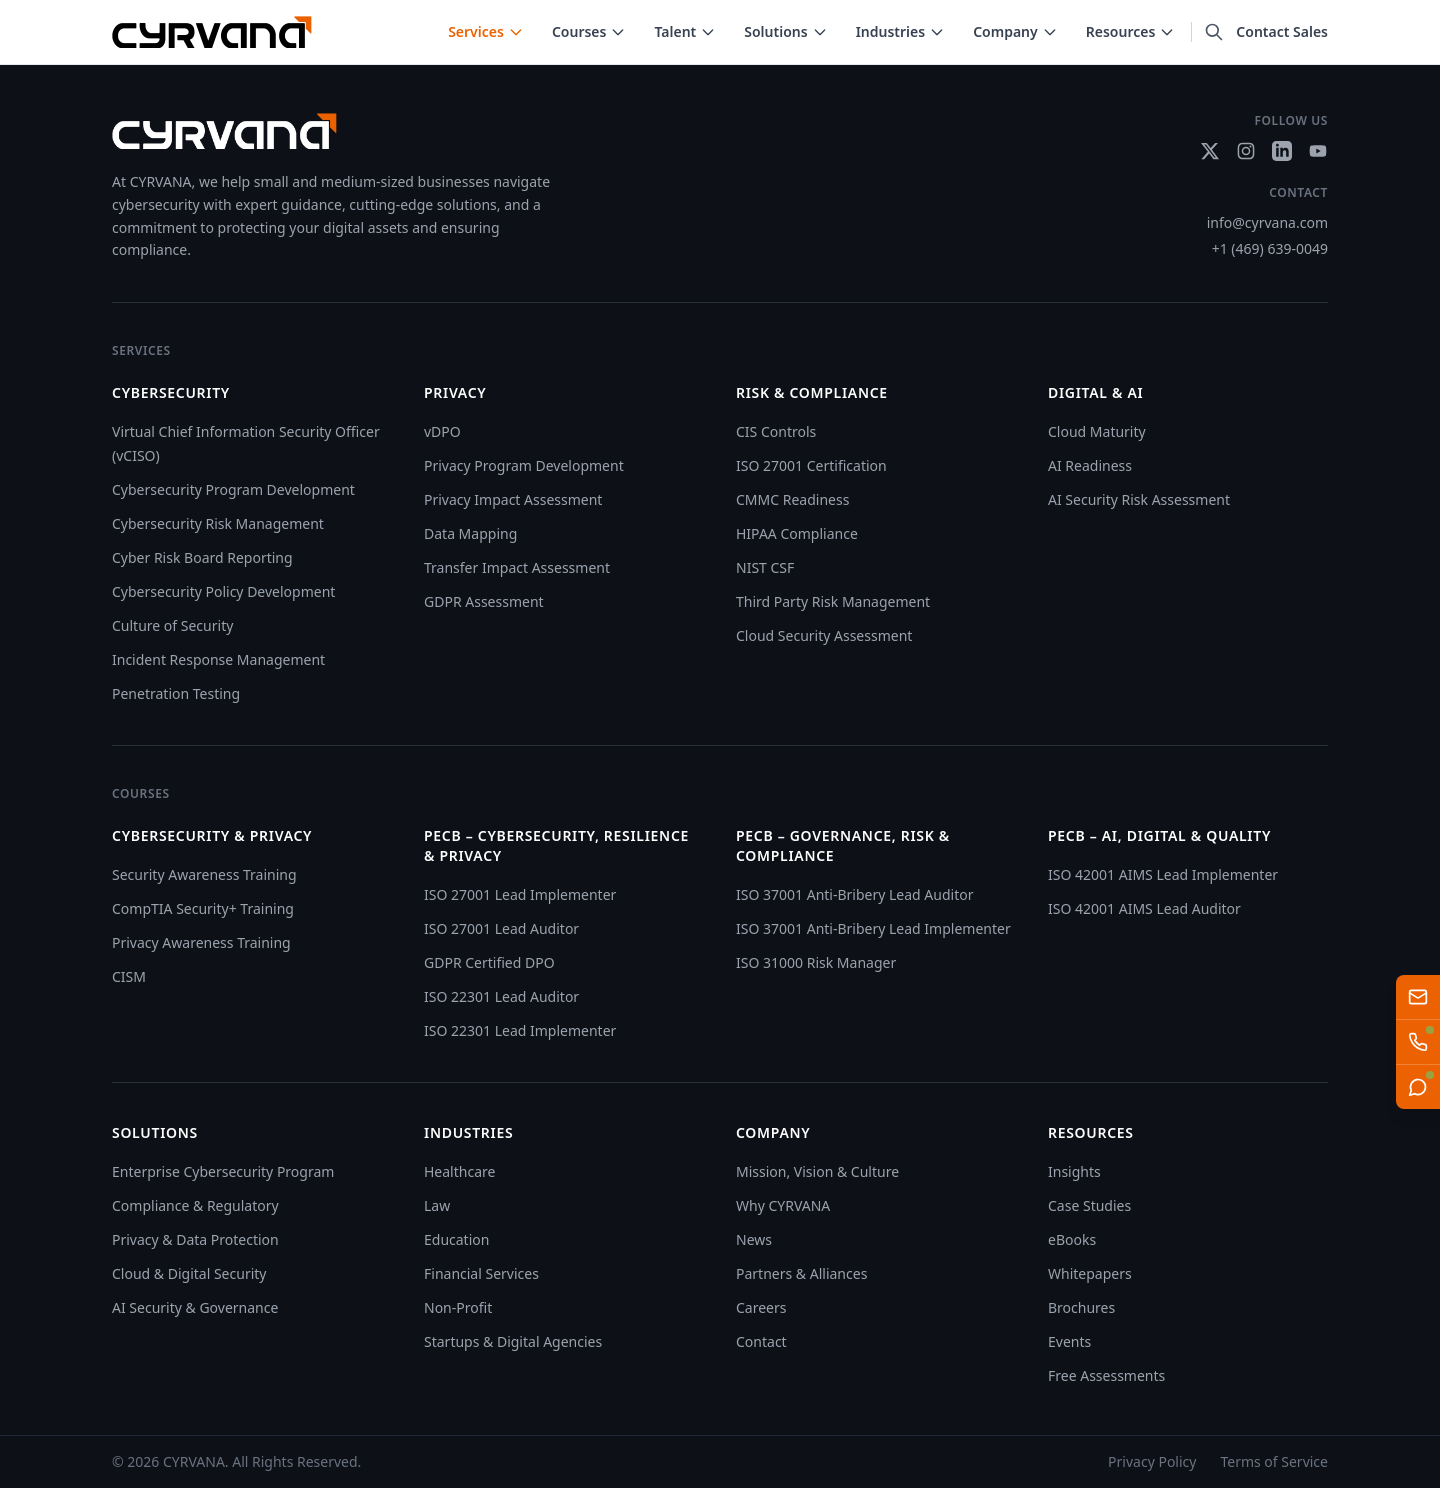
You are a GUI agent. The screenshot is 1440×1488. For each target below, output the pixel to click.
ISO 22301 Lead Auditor (501, 996)
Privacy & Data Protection (195, 1239)
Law (437, 1205)
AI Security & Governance (195, 1307)
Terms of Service (1274, 1461)
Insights (1074, 1171)
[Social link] (1210, 151)
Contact (761, 1341)
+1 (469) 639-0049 (1270, 248)
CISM (129, 976)
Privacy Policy (1152, 1461)
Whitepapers (1090, 1273)
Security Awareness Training (204, 874)
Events (1069, 1341)
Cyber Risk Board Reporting (202, 557)
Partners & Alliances (801, 1273)
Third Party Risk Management (833, 601)
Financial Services (481, 1273)
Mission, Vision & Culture (817, 1171)
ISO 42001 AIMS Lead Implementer (1163, 874)
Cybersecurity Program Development (233, 489)
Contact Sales (1282, 31)
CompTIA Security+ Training (203, 908)
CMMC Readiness (792, 499)
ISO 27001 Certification (811, 465)
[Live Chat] (1418, 1087)
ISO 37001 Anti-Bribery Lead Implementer (873, 928)
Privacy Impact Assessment (513, 499)
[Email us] (1418, 997)
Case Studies (1089, 1205)
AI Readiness (1090, 465)
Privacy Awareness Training (201, 942)
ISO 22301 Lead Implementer (520, 1030)
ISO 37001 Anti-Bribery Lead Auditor (854, 894)
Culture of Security (172, 625)
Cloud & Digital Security (189, 1273)
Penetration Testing (176, 693)
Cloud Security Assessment (824, 635)
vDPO (442, 431)
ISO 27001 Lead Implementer (520, 894)
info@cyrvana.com (1267, 222)
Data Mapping (470, 533)
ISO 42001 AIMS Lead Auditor (1144, 908)
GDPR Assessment (484, 601)
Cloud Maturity (1097, 431)
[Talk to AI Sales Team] (1418, 1042)
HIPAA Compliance (797, 533)
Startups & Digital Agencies (513, 1341)
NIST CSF (765, 567)
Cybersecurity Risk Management (218, 523)
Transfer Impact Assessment (517, 567)
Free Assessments (1106, 1375)
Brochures (1081, 1307)
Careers (761, 1307)
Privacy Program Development (524, 465)
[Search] (1214, 32)
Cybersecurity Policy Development (223, 591)
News (754, 1239)
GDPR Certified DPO (489, 962)
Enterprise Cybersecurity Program (223, 1171)
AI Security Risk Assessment (1139, 499)
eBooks (1072, 1239)
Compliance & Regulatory (195, 1205)
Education (456, 1239)
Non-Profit (458, 1307)
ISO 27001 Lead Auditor (501, 928)
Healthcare (459, 1171)
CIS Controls (776, 431)
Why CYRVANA (783, 1205)
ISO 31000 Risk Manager (816, 962)
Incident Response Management (218, 659)
